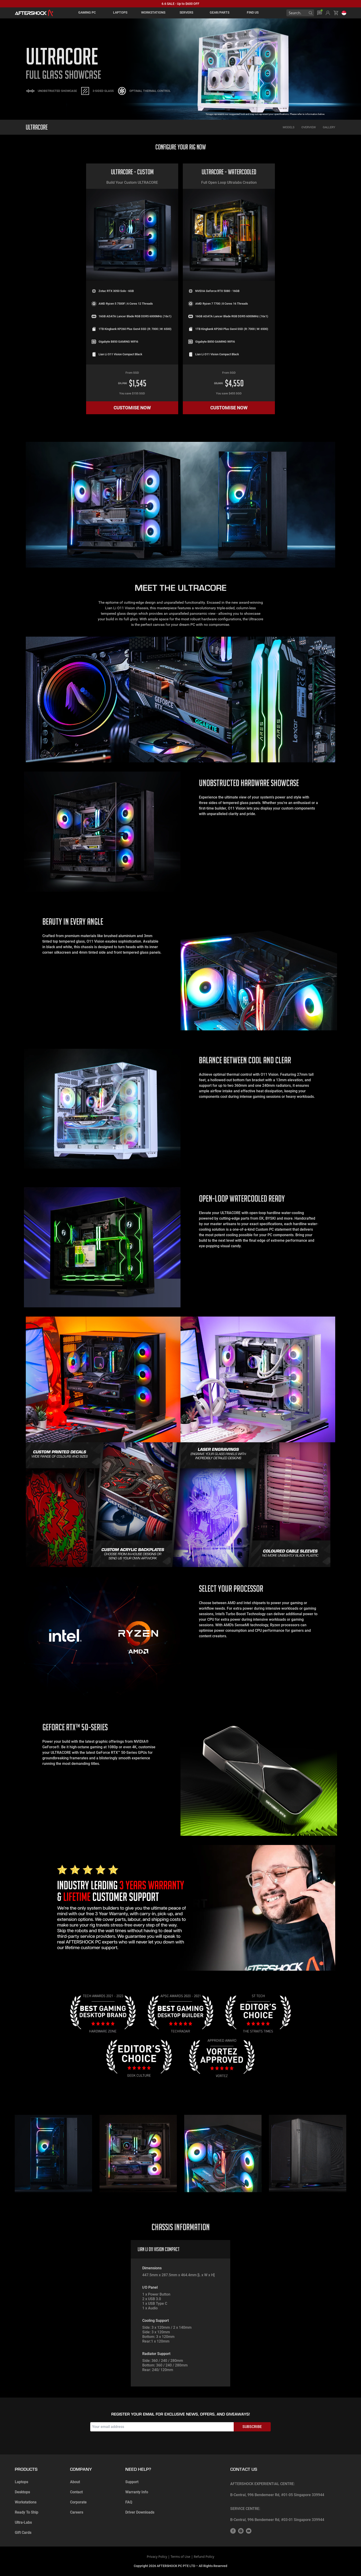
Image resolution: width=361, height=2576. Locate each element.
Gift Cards (23, 2532)
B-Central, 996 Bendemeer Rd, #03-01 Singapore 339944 (277, 2520)
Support (131, 2482)
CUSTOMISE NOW (132, 408)
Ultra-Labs (23, 2522)
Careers (76, 2512)
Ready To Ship (26, 2512)
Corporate (78, 2502)
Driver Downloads (139, 2512)
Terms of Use (180, 2556)
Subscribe (252, 2426)
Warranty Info (136, 2492)
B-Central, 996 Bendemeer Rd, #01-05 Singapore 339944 (277, 2495)
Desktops (22, 2492)
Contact (76, 2492)
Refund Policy (204, 2556)
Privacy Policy (157, 2556)
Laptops (21, 2482)
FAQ (128, 2502)
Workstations (25, 2502)
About (75, 2482)
